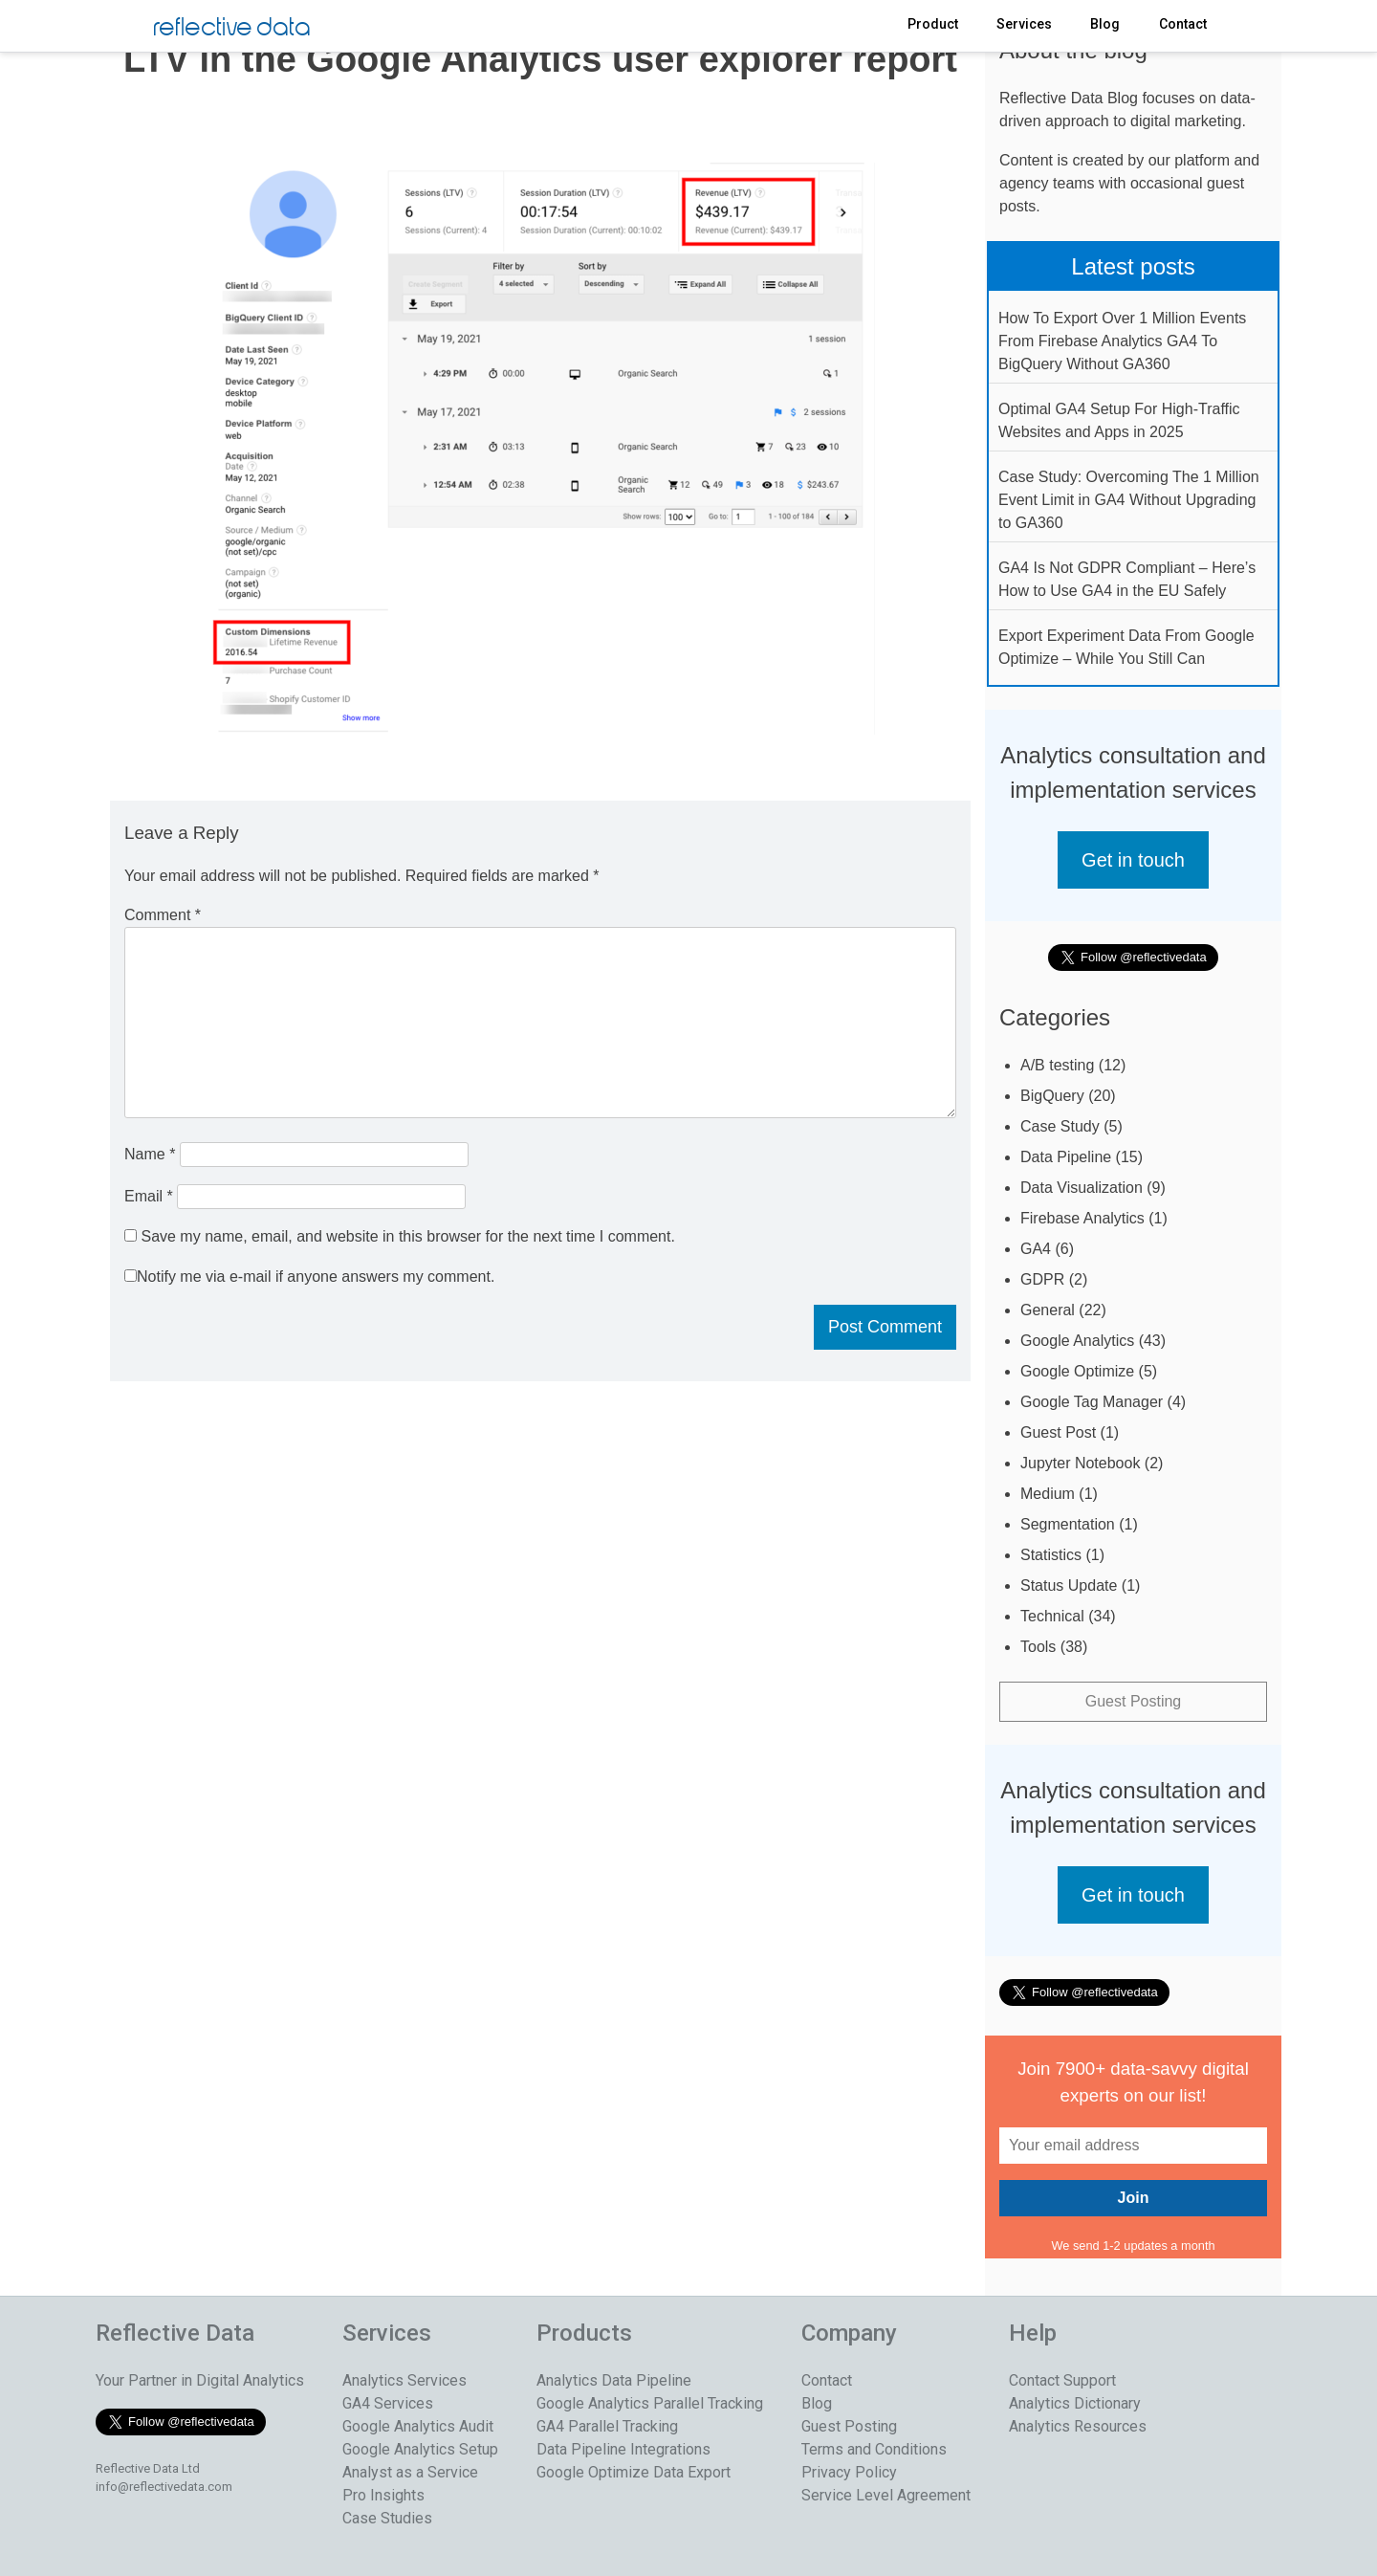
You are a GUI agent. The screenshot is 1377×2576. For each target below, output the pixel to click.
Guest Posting (1133, 1701)
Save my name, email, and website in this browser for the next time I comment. (407, 1236)
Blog (1105, 24)
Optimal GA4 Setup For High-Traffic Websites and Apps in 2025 (1119, 420)
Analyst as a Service (410, 2472)
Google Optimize (1077, 1371)
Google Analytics (1077, 1340)
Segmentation (1067, 1524)
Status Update (1068, 1585)
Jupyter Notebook (1080, 1463)
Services (1024, 24)
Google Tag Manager (1091, 1402)
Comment (162, 915)
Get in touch (1133, 859)
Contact (1183, 24)
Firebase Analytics (1082, 1218)
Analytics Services (404, 2380)
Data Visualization (1081, 1187)
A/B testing (1057, 1065)
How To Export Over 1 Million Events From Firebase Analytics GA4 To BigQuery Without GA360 (1122, 341)
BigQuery (1052, 1096)
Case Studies (387, 2518)
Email (148, 1196)
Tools (1038, 1647)
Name (149, 1154)
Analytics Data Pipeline (613, 2380)
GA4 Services (387, 2403)
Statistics (1051, 1555)
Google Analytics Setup (420, 2449)
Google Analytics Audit (417, 2426)
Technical (1052, 1616)
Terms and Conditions (874, 2449)
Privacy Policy (849, 2472)
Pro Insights (383, 2495)
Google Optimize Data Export (633, 2472)
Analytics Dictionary (1075, 2403)
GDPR (1042, 1279)
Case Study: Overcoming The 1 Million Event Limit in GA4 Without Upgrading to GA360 (1128, 500)
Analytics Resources (1078, 2426)
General (1047, 1310)
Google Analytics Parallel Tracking (649, 2403)
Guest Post (1058, 1432)
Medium (1047, 1494)
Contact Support (1062, 2380)
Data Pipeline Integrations (623, 2449)
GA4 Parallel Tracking (607, 2426)
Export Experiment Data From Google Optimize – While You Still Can (1126, 647)
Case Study (1060, 1126)
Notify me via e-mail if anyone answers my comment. (309, 1276)
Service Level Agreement (886, 2495)
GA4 (1035, 1249)
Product (932, 24)
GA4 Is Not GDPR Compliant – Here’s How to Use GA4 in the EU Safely (1127, 579)
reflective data (232, 28)
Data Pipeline (1065, 1157)
